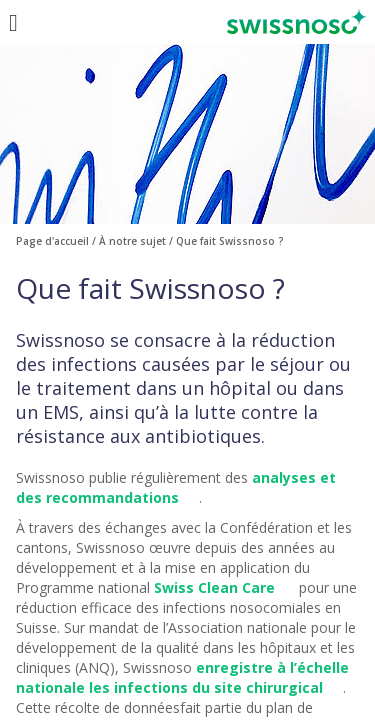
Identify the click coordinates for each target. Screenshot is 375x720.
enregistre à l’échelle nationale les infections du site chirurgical (182, 677)
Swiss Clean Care (214, 587)
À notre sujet (132, 241)
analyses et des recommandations (176, 487)
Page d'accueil (52, 241)
